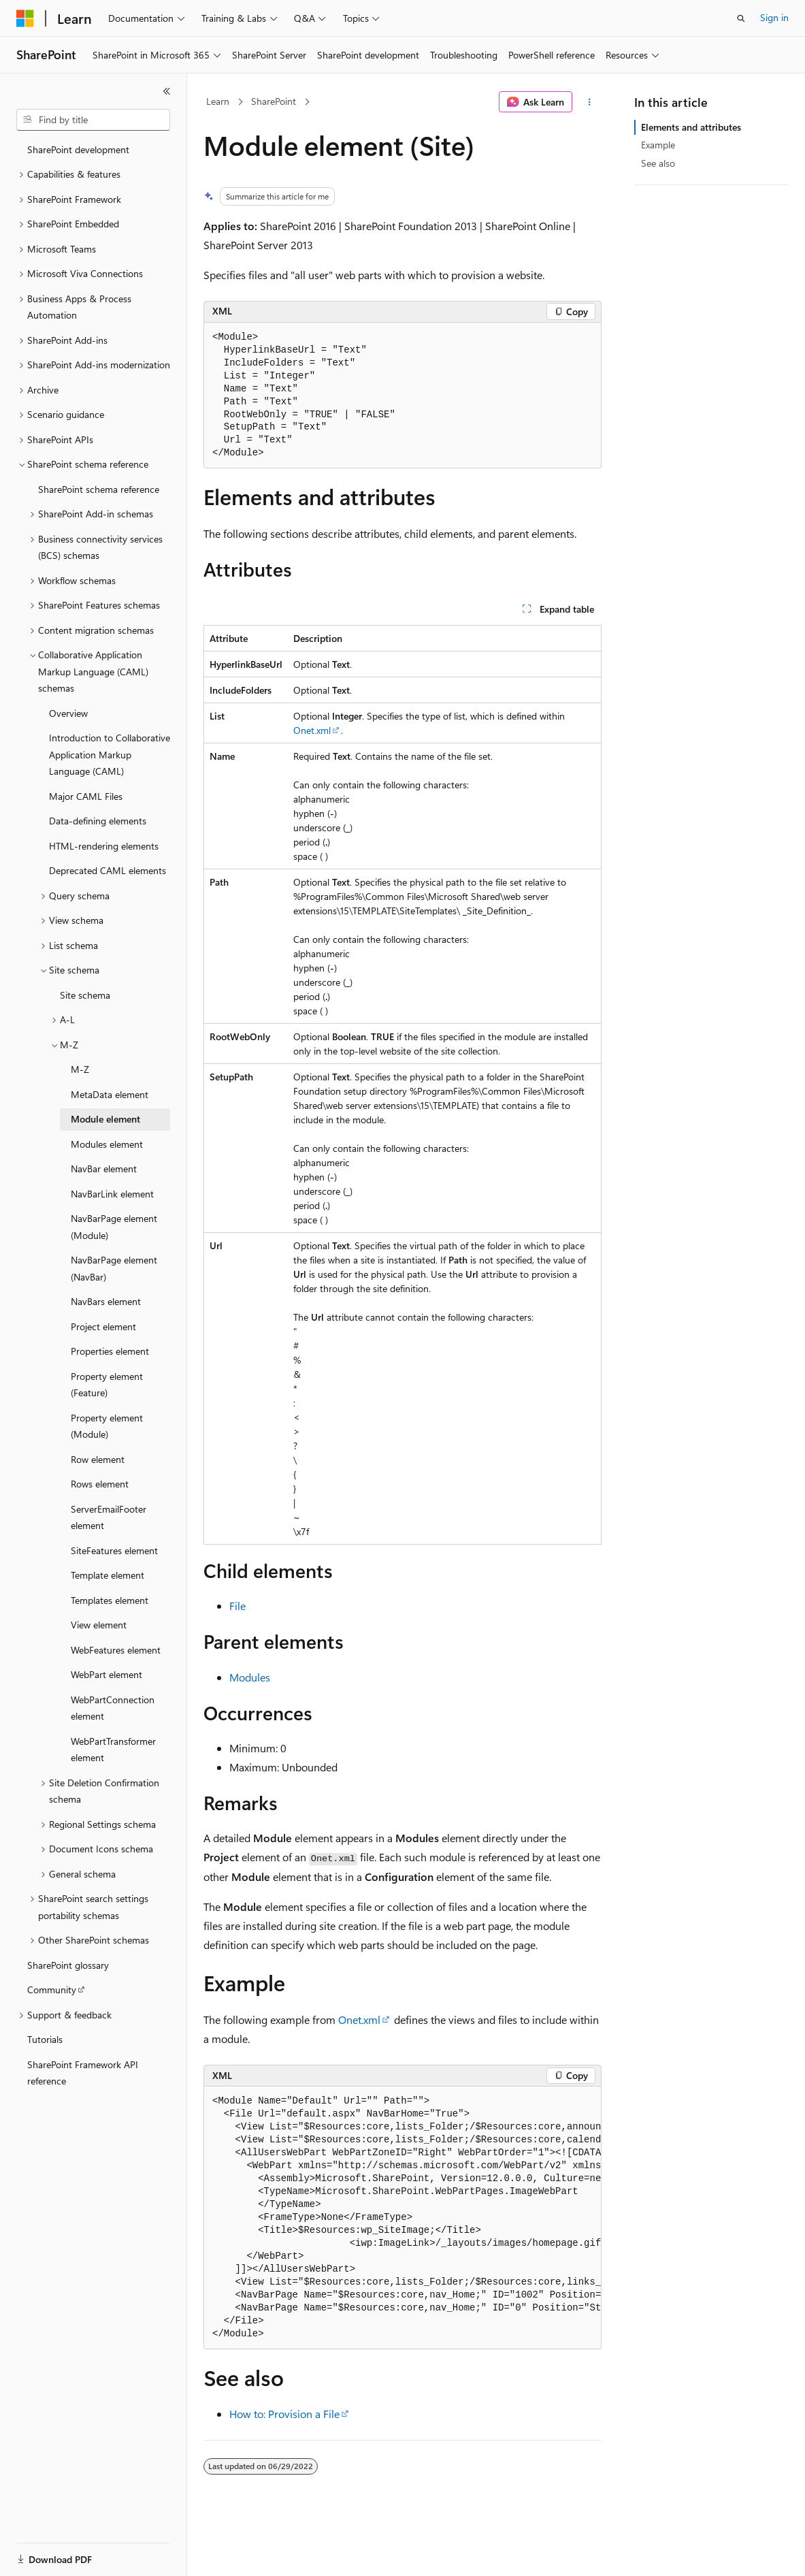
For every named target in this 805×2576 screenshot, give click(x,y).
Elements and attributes (691, 126)
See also (658, 163)
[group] (402, 2218)
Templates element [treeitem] (109, 1600)
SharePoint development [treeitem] (78, 149)
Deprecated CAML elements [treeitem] (107, 870)
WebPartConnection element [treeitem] (112, 1708)
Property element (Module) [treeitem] (107, 1426)
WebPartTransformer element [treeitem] (113, 1750)
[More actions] (590, 102)
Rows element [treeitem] (100, 1483)
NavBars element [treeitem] (106, 1301)
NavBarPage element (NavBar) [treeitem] (114, 1268)
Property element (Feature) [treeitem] (107, 1385)
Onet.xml (312, 730)
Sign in (774, 17)
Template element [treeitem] (107, 1574)
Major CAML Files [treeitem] (85, 796)
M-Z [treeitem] (80, 1069)
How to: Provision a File (284, 2413)
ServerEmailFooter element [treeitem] (108, 1517)
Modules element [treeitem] (107, 1144)
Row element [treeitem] (98, 1459)
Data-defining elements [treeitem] (97, 820)
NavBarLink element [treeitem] (112, 1193)
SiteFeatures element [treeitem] (114, 1550)
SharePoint (273, 101)
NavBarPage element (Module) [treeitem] (114, 1227)
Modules (249, 1677)
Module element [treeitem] (105, 1118)
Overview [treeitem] (68, 713)
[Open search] (741, 18)
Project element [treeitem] (103, 1326)
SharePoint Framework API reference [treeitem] (82, 2073)
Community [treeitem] (51, 1989)
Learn (217, 101)
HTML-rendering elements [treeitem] (104, 845)
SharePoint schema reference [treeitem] (98, 489)
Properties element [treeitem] (110, 1351)
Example (658, 144)
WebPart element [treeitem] (106, 1674)
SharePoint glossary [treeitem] (68, 1965)
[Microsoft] (25, 18)
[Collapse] (166, 91)
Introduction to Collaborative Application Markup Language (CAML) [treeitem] (109, 754)
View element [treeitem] (99, 1624)
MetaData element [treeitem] (109, 1094)
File (237, 1605)
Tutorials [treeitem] (45, 2039)
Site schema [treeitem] (85, 994)
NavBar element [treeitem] (104, 1168)
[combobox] (93, 120)
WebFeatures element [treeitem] (116, 1649)
